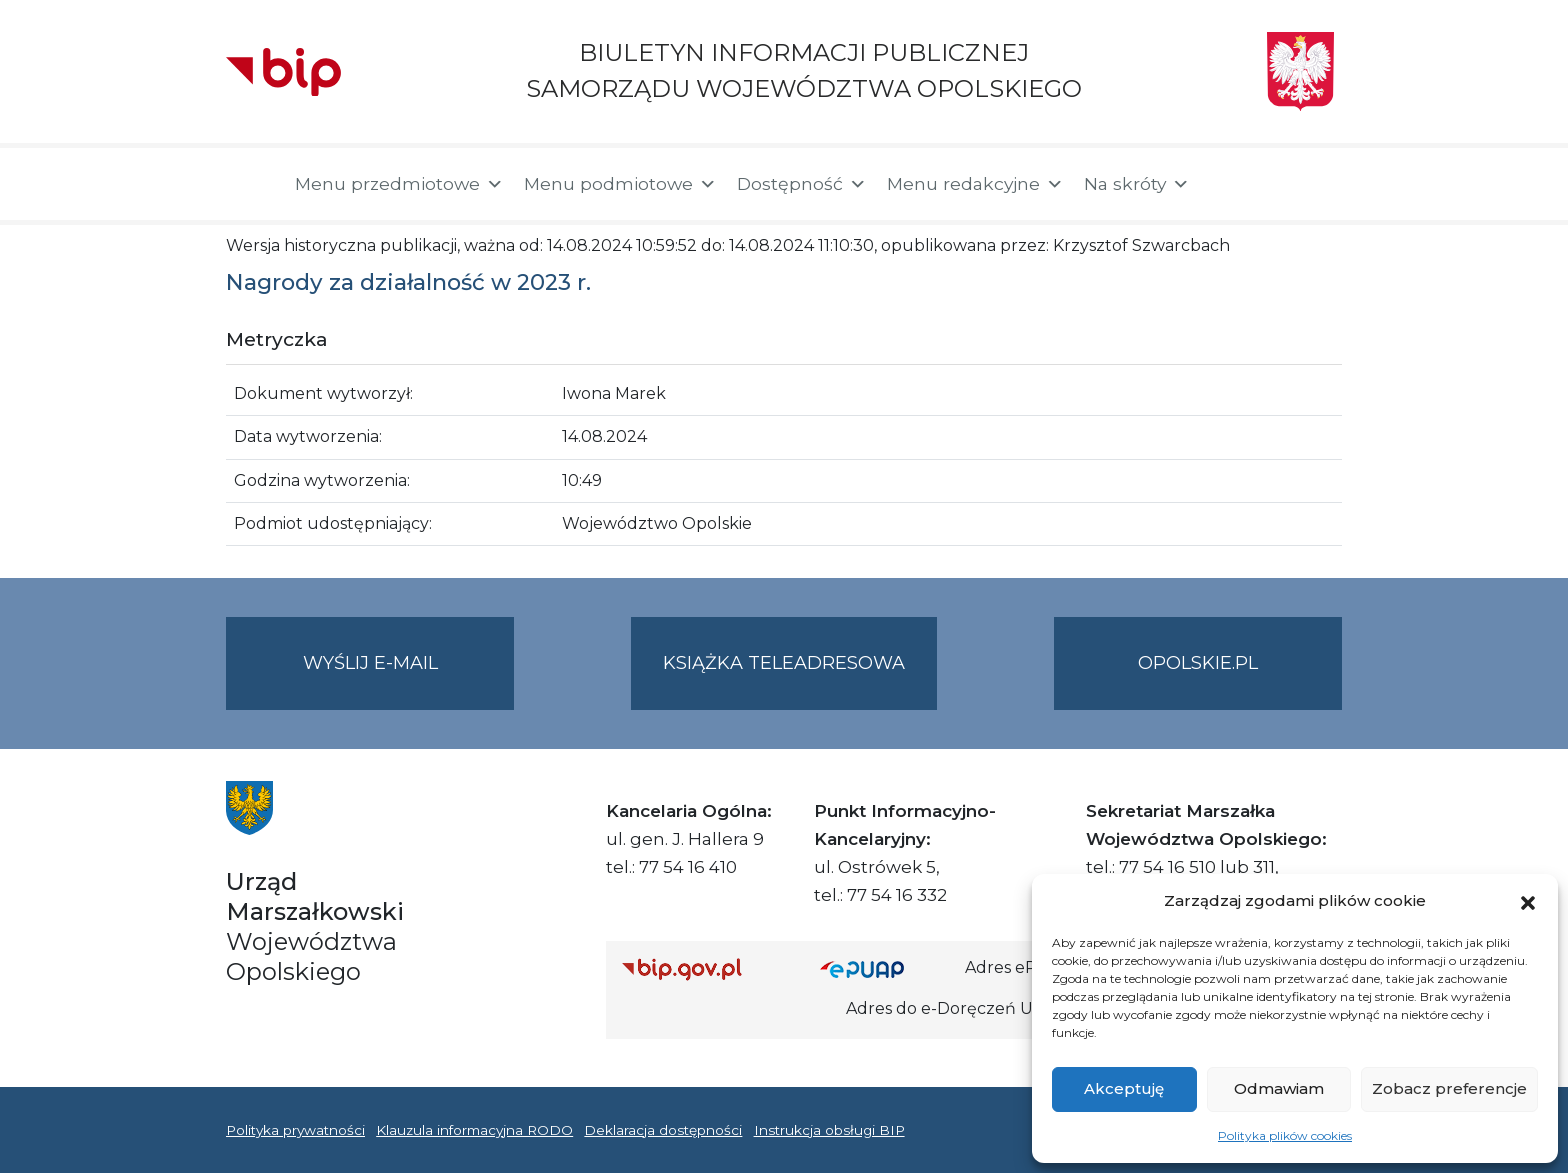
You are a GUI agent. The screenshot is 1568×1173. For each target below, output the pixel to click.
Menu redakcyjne (975, 184)
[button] (1528, 901)
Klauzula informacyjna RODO (474, 1130)
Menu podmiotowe (620, 184)
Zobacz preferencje (1449, 1088)
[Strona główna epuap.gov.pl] (885, 968)
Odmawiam (1279, 1088)
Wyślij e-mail (409, 679)
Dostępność (802, 184)
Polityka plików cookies (1285, 1135)
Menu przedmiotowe (399, 184)
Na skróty (1137, 184)
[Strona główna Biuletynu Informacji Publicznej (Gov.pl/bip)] (705, 968)
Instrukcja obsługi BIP (829, 1130)
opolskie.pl (1198, 663)
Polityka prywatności (295, 1130)
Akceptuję (1124, 1088)
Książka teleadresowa (784, 663)
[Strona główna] (250, 184)
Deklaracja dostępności (663, 1130)
